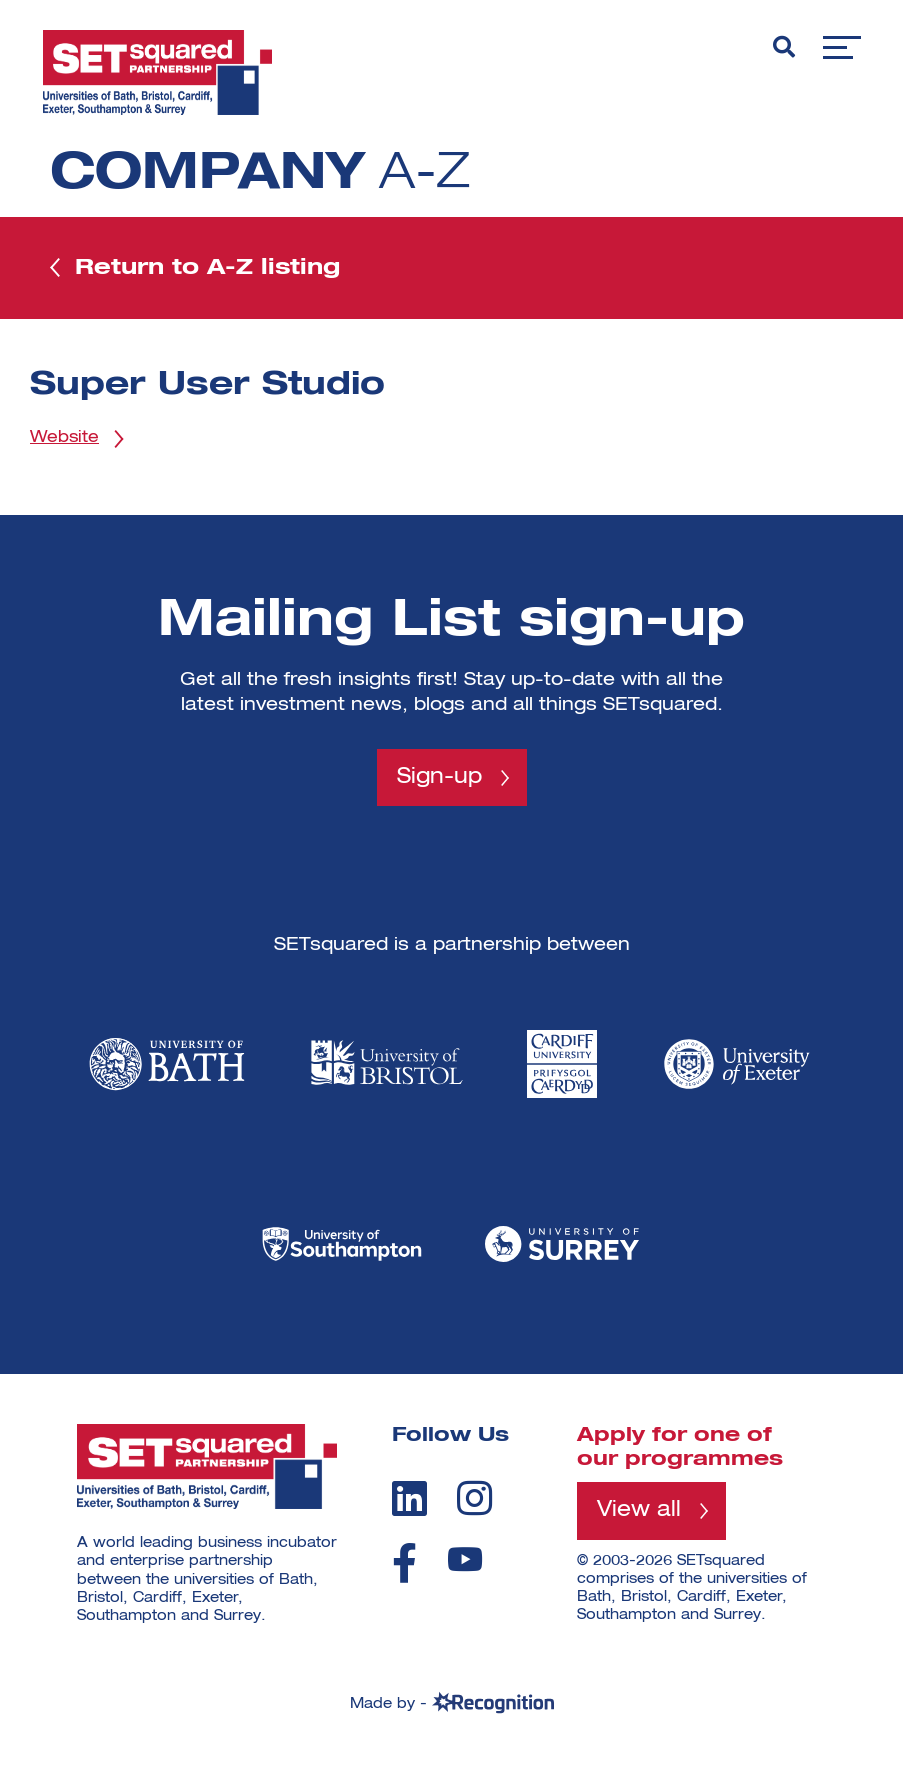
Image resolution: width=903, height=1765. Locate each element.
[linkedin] (409, 1502)
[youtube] (465, 1563)
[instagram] (474, 1502)
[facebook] (404, 1567)
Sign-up (439, 780)
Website (64, 441)
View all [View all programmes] (640, 1515)
